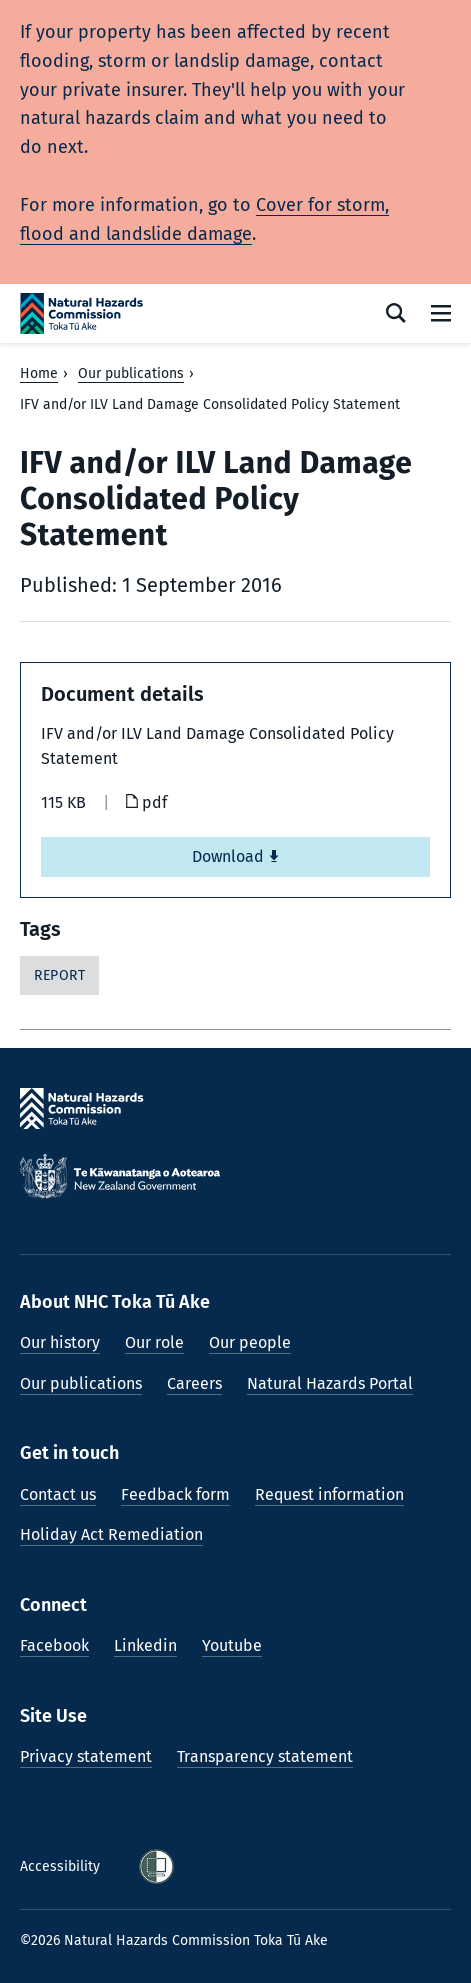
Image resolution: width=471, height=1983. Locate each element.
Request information (329, 1494)
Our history (60, 1342)
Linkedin (145, 1645)
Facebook (54, 1645)
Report (59, 975)
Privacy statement (86, 1756)
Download (236, 856)
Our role (154, 1342)
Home (39, 373)
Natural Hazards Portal (330, 1383)
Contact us (58, 1494)
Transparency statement (265, 1756)
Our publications (131, 373)
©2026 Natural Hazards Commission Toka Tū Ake (174, 1940)
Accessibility (62, 1866)
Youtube (232, 1645)
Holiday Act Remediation (111, 1534)
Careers (194, 1383)
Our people (250, 1342)
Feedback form (175, 1494)
